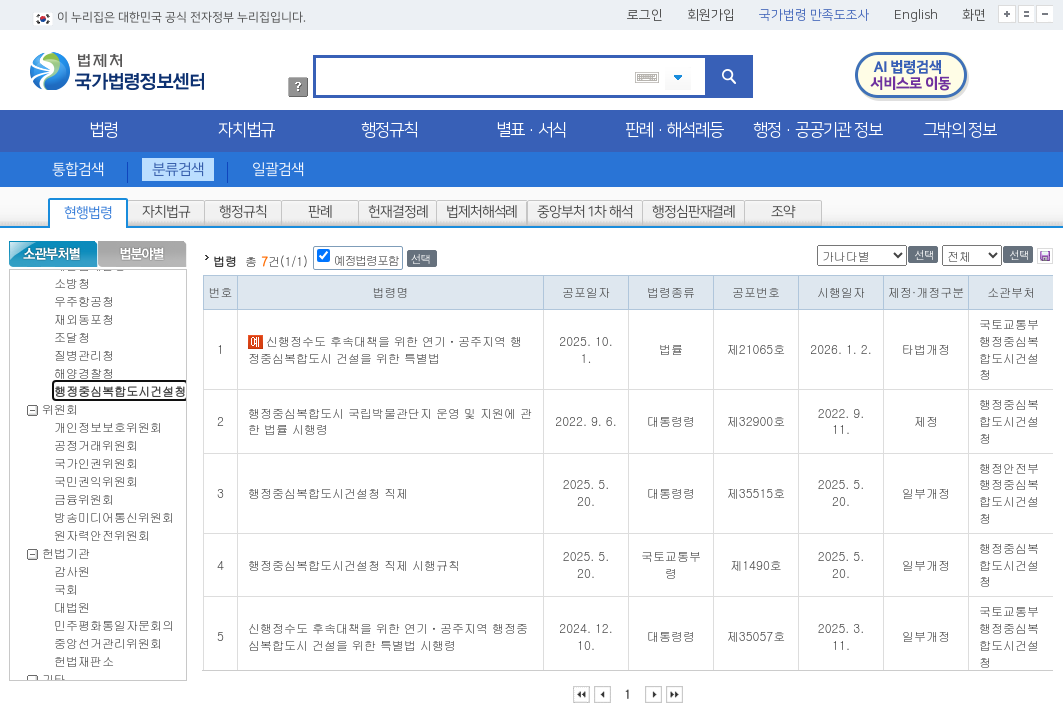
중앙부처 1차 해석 (585, 208)
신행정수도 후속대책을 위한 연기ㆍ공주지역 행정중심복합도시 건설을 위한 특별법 (385, 345)
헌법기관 (66, 548)
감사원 (72, 566)
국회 (66, 584)
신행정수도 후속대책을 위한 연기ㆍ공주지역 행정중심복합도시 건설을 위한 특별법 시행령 (388, 632)
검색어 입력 (322, 54)
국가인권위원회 (96, 458)
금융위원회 (84, 494)
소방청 (72, 278)
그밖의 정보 (959, 126)
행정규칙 (389, 126)
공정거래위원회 (96, 440)
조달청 (72, 332)
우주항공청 (84, 296)
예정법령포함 (366, 255)
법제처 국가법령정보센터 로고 (117, 67)
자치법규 (246, 126)
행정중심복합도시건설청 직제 (328, 488)
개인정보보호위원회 (108, 422)
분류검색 (178, 165)
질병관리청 (84, 350)
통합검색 (77, 165)
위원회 (60, 404)
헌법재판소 (84, 656)
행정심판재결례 (692, 208)
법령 (103, 126)
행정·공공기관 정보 (817, 126)
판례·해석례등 (674, 126)
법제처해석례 (481, 208)
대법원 (72, 602)
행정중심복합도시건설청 (120, 386)
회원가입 (711, 11)
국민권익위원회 (96, 476)
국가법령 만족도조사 (814, 11)
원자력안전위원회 (102, 530)
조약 (783, 208)
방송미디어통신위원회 (114, 512)
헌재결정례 (397, 208)
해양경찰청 (84, 368)
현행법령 (88, 209)
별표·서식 (531, 126)
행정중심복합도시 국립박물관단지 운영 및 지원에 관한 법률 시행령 (390, 417)
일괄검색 (278, 165)
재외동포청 (84, 314)
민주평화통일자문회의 (114, 620)
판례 (320, 208)
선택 (421, 254)
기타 (54, 674)
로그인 (645, 11)
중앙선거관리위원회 (108, 638)
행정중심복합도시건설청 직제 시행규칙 (354, 560)
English (916, 11)
